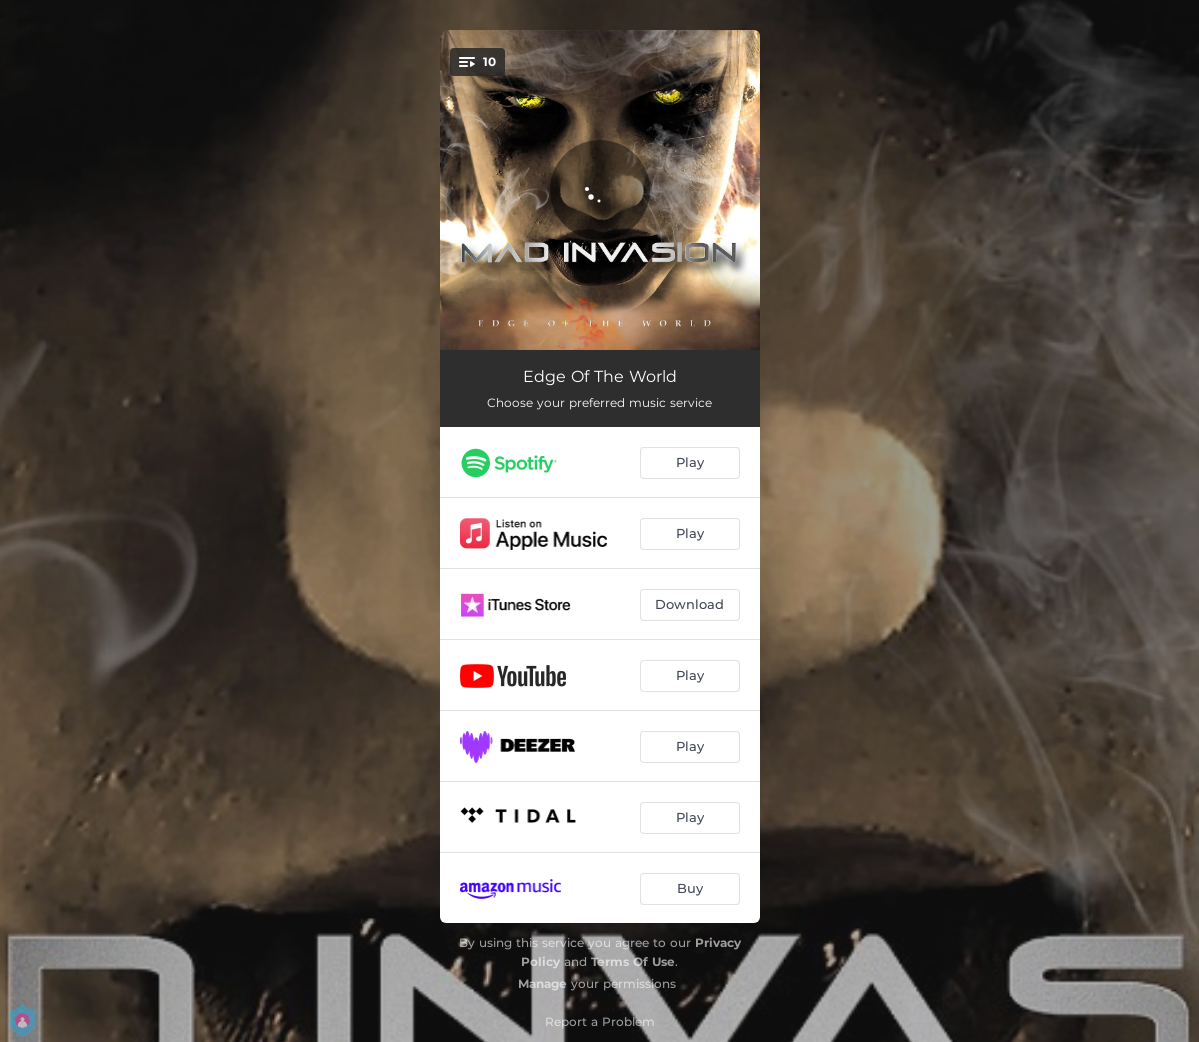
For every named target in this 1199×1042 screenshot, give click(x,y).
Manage (542, 983)
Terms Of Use (633, 961)
